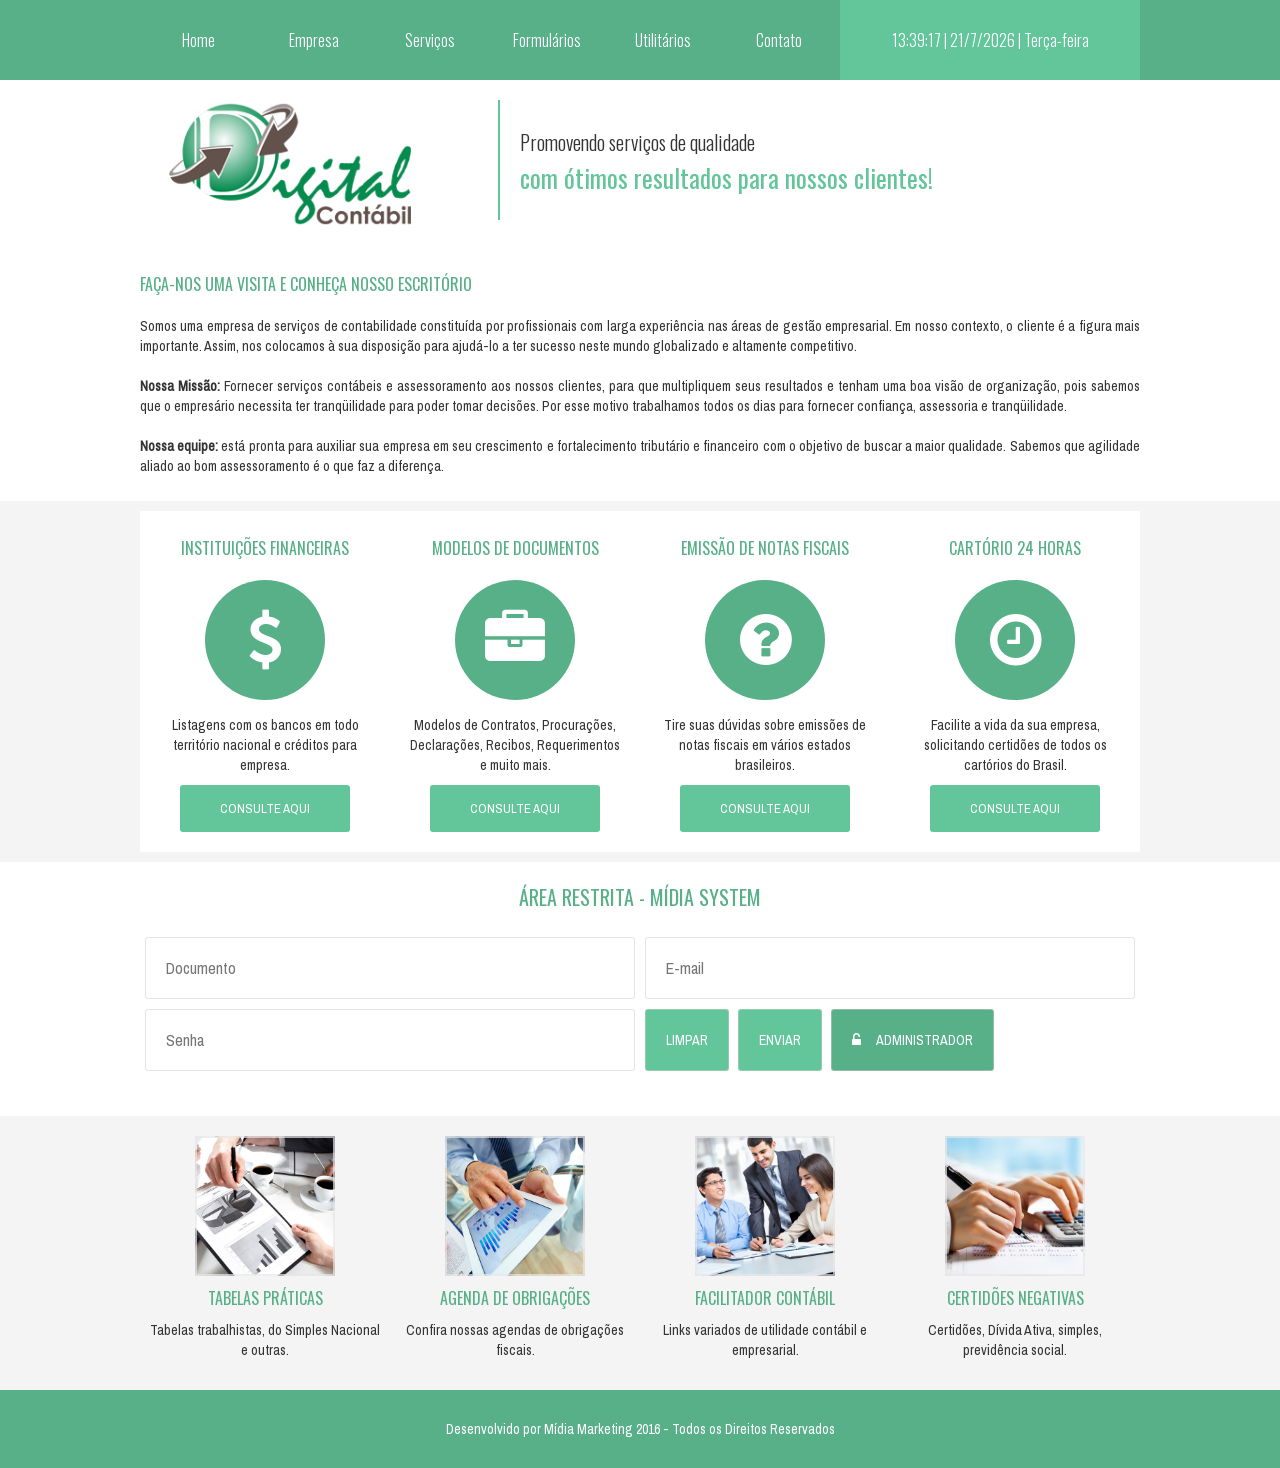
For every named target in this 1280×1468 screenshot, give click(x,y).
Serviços (430, 40)
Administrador (924, 1040)
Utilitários (663, 40)
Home (198, 40)
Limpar (687, 1040)
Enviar (780, 1040)
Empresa (314, 40)
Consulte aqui (265, 808)
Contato (779, 40)
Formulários (547, 40)
